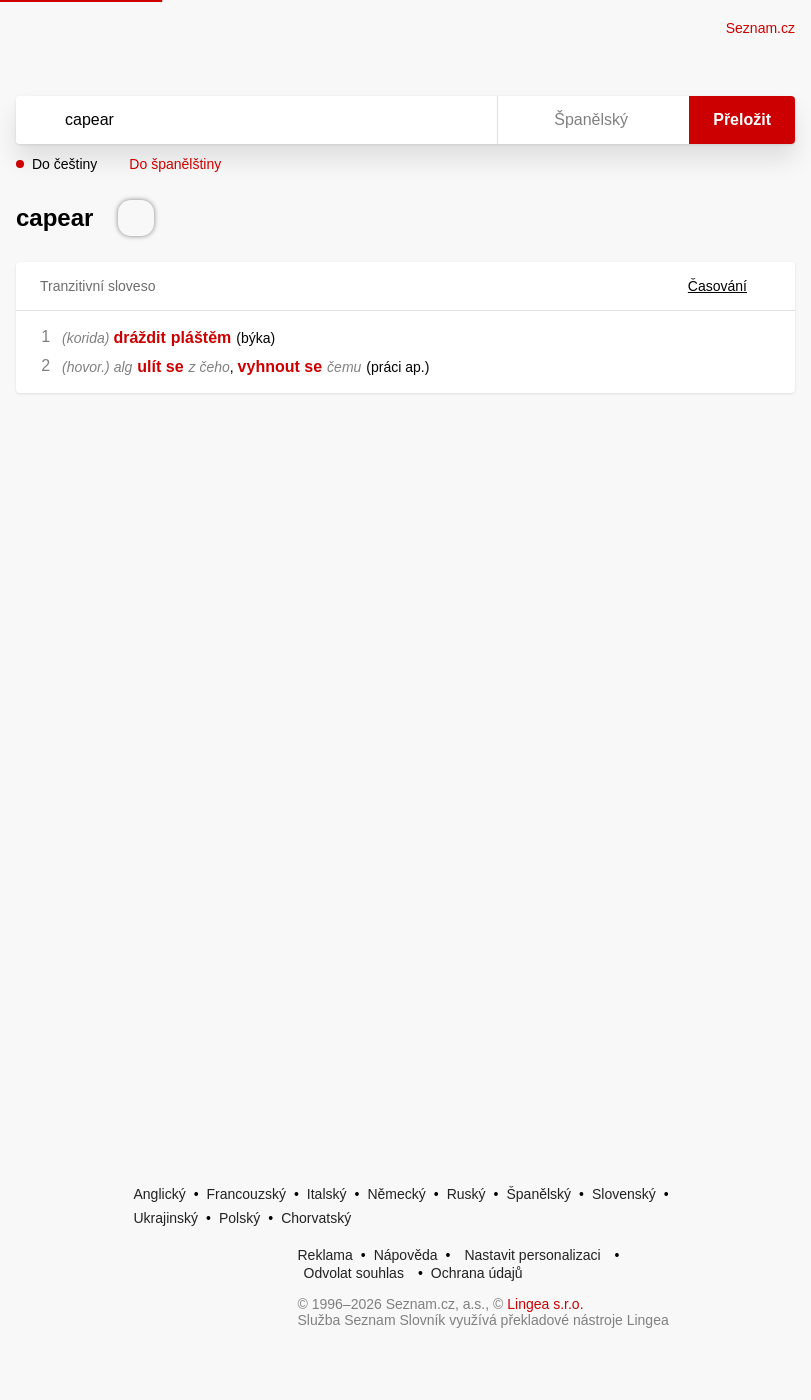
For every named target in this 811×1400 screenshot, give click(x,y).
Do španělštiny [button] (175, 164)
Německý (396, 1194)
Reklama (325, 1255)
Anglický (160, 1194)
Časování (729, 286)
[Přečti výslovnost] (136, 218)
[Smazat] (419, 120)
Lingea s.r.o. (545, 1304)
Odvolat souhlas (354, 1273)
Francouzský (246, 1194)
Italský (327, 1194)
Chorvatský (316, 1218)
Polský (239, 1218)
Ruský (466, 1194)
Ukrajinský (166, 1218)
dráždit (139, 337)
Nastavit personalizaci (532, 1255)
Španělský (538, 1194)
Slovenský (624, 1194)
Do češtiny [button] (64, 164)
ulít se (160, 366)
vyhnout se (280, 366)
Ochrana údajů (477, 1273)
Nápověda (406, 1255)
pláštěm (201, 337)
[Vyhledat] (230, 120)
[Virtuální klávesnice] (463, 120)
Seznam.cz (760, 28)
